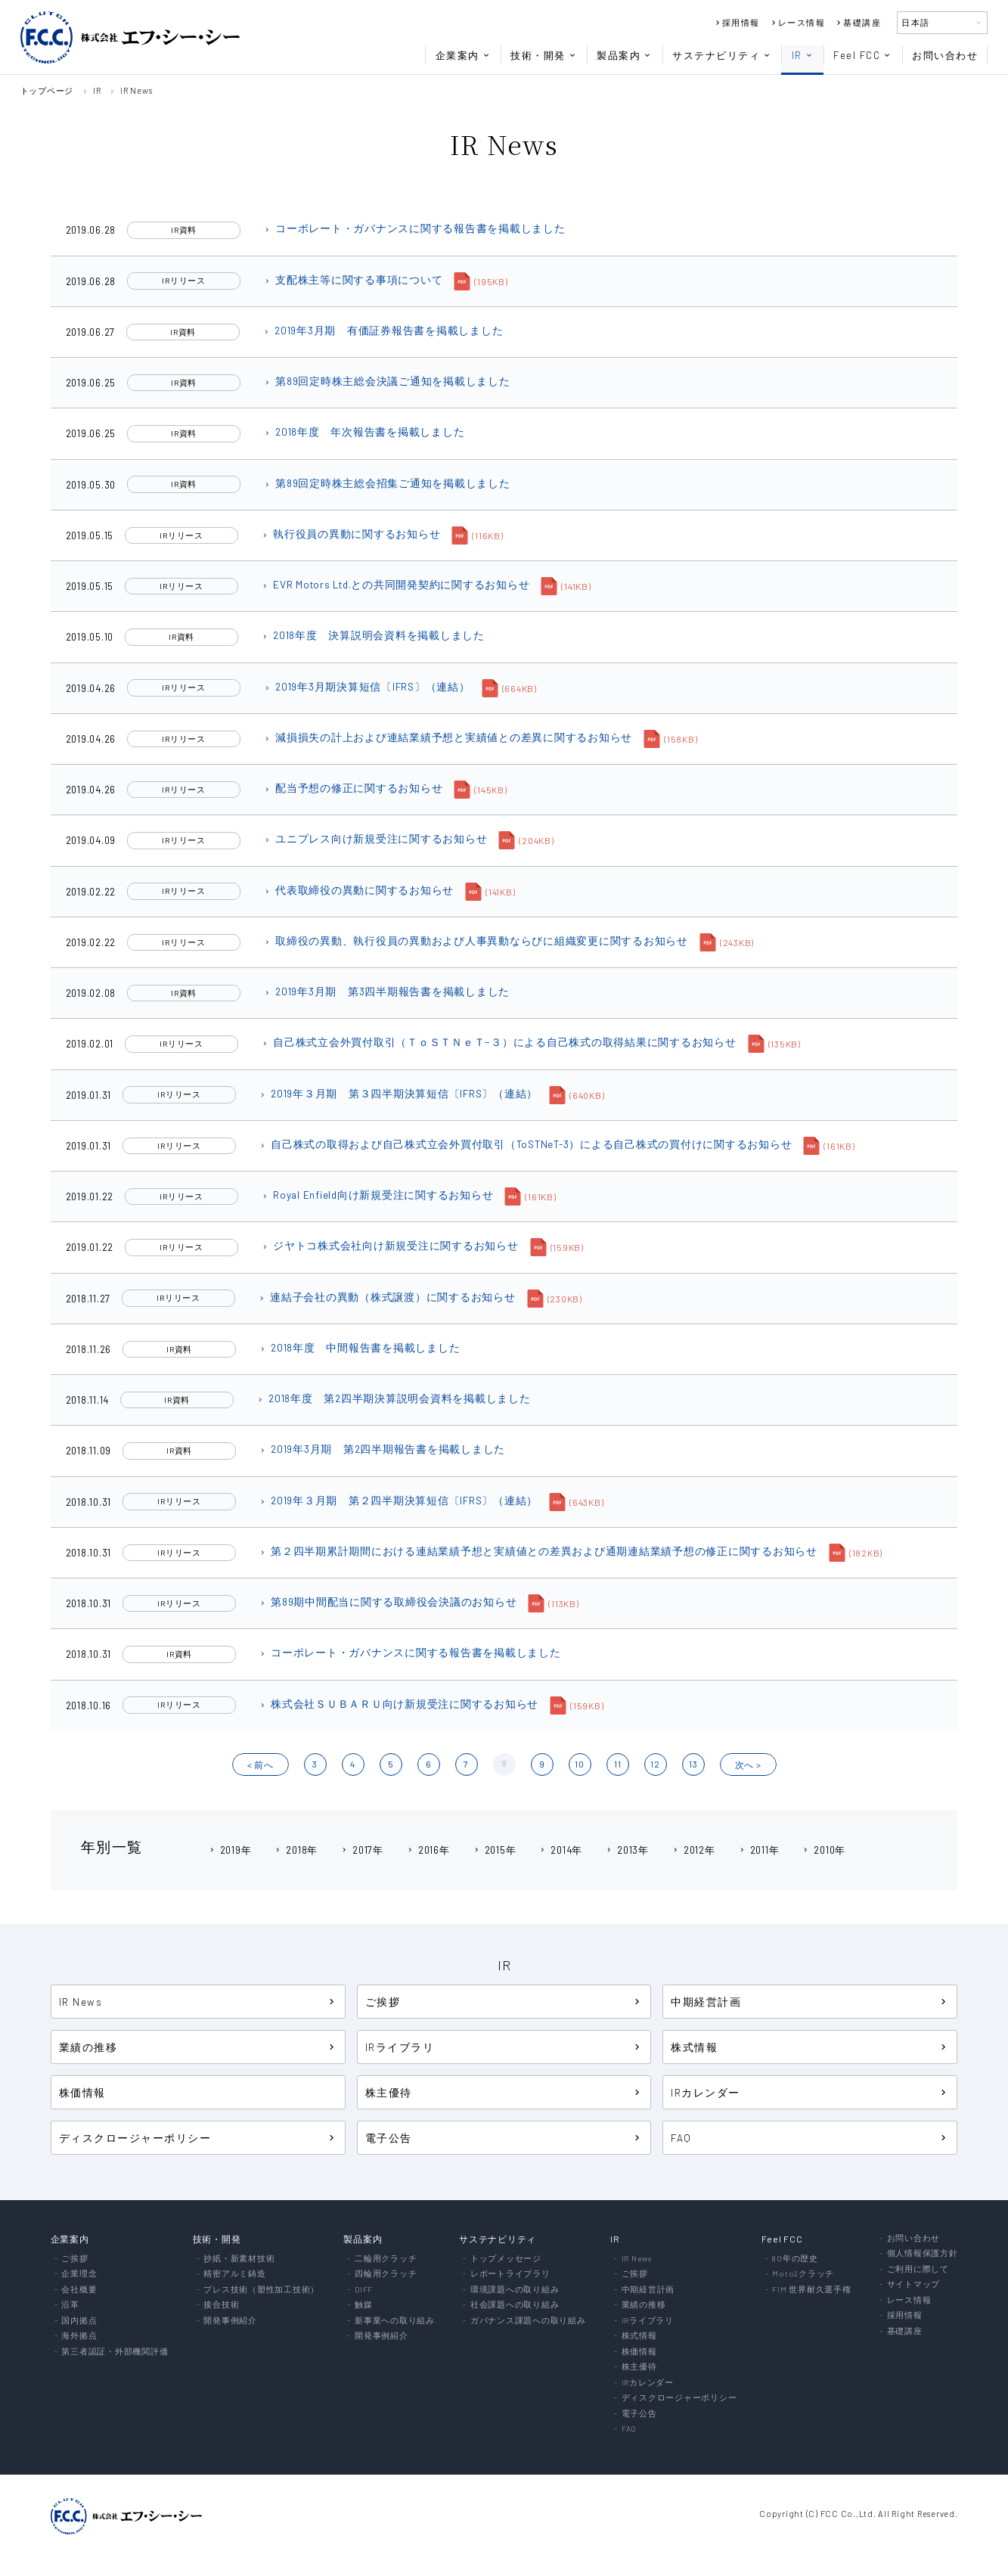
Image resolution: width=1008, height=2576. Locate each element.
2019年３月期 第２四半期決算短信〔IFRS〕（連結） (398, 1500)
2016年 (428, 1850)
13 (693, 1763)
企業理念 (79, 2274)
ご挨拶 (504, 2001)
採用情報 (736, 22)
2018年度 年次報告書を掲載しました (363, 431)
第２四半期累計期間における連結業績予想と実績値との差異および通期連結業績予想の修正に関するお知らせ (538, 1550)
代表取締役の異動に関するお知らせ (358, 889)
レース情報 (797, 22)
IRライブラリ (504, 2047)
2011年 (759, 1850)
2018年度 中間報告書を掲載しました (359, 1347)
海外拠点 (79, 2336)
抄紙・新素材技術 (238, 2259)
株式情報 (810, 2047)
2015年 (494, 1850)
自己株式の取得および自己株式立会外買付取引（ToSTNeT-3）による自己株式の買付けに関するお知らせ (525, 1143)
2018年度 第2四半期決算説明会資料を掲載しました (393, 1398)
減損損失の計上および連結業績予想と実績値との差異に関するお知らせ (447, 737)
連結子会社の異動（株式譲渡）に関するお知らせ (387, 1296)
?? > (748, 1764)
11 (618, 1763)
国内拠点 (79, 2321)
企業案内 (463, 55)
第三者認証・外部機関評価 (114, 2352)
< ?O (260, 1764)
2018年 (296, 1850)
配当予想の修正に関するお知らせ (352, 787)
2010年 (823, 1850)
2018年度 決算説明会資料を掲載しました (373, 634)
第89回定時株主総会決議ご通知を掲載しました (386, 380)
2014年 (560, 1850)
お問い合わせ (945, 55)
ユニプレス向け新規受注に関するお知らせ (375, 838)
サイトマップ (914, 2284)
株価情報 (82, 2092)
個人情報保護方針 (922, 2253)
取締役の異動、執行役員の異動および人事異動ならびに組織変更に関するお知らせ (475, 940)
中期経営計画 (810, 2001)
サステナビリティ (721, 55)
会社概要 (79, 2290)
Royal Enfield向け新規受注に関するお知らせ (377, 1194)
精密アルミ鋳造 (234, 2274)
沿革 (70, 2305)
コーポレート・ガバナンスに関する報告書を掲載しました (414, 228)
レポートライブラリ (510, 2274)
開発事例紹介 (230, 2321)
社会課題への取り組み (515, 2305)
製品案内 (624, 55)
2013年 (627, 1850)
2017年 (361, 1850)
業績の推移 (198, 2047)
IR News (136, 90)
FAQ (810, 2137)
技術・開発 (543, 55)
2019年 (230, 1850)
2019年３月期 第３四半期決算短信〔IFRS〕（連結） (398, 1093)
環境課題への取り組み (515, 2290)
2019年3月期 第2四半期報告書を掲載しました (382, 1448)
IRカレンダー (810, 2092)
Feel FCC (862, 55)
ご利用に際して (918, 2269)
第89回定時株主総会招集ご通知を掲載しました (386, 482)
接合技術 (221, 2305)
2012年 (693, 1850)
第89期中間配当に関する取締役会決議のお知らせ (387, 1601)
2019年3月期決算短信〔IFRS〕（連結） (366, 686)
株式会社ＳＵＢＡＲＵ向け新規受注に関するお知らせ (398, 1703)
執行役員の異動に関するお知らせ (350, 533)
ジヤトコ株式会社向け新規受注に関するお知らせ (390, 1245)
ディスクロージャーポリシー (198, 2137)
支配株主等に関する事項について (352, 279)
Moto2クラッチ (803, 2274)
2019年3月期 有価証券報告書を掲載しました (382, 330)
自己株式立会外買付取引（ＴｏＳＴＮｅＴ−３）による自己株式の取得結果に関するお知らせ (499, 1041)
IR (803, 55)
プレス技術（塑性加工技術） (261, 2290)
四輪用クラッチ (386, 2274)
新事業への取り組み (395, 2321)
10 (580, 1763)
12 (655, 1763)
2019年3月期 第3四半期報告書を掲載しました (386, 991)
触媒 (364, 2305)
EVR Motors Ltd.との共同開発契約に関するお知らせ (395, 584)
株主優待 (504, 2092)
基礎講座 (857, 22)
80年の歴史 (795, 2259)
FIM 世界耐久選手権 (811, 2290)
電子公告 (504, 2137)
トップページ (47, 90)
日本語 (942, 22)
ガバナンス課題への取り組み (528, 2321)
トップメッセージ (505, 2259)
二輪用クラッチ (386, 2259)
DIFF (364, 2290)
